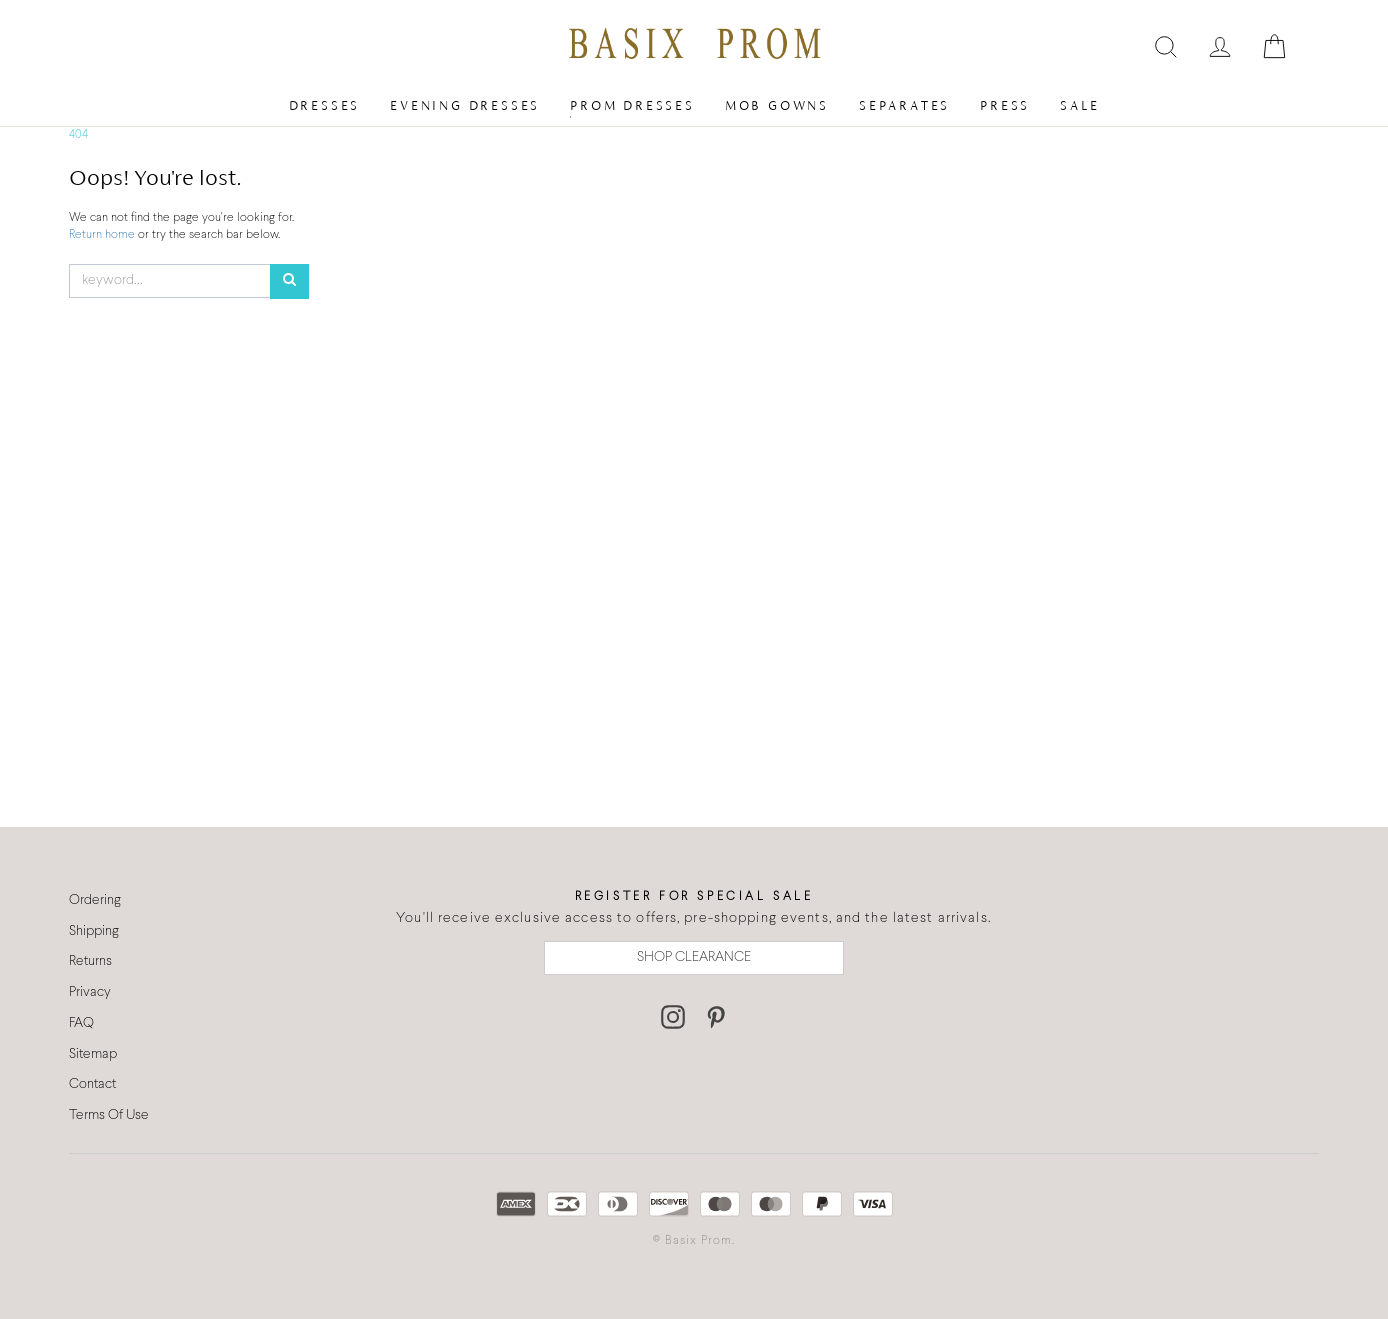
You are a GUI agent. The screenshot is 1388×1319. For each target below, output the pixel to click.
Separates (904, 105)
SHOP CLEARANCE (694, 957)
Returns (90, 961)
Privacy (90, 992)
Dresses (325, 105)
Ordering (95, 900)
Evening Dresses (465, 105)
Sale (1079, 105)
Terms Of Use (109, 1115)
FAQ (81, 1023)
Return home (103, 235)
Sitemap (93, 1054)
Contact (92, 1084)
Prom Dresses (632, 105)
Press (1005, 105)
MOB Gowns (777, 105)
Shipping (94, 931)
